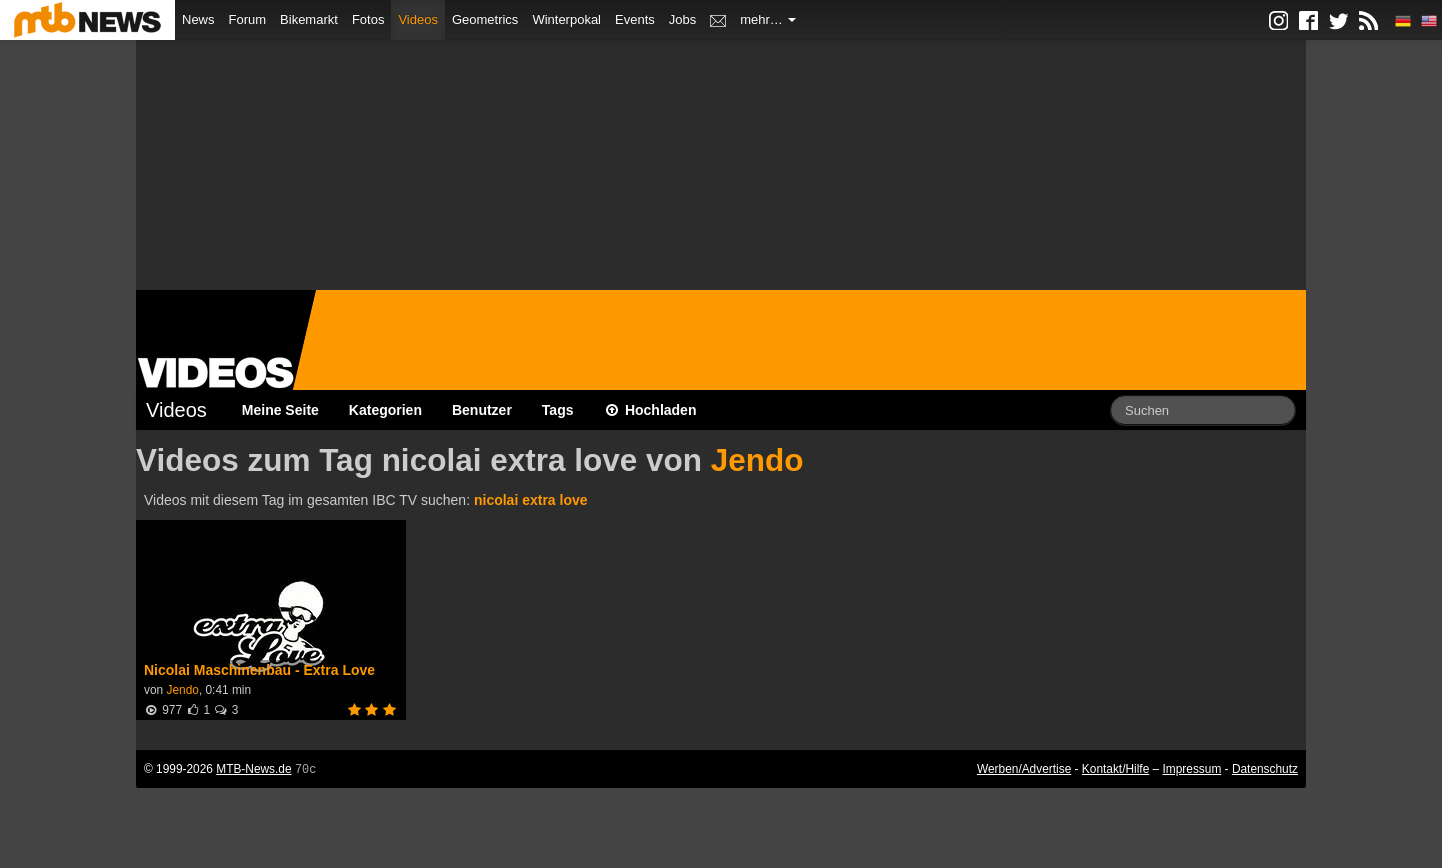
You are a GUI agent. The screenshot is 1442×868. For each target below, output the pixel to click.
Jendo (757, 460)
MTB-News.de (253, 769)
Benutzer (482, 410)
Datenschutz (1265, 769)
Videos (418, 19)
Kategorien (385, 410)
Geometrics (485, 19)
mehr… (768, 19)
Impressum (1192, 769)
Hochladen (650, 410)
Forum (248, 19)
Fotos (368, 19)
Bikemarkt (309, 19)
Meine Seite (280, 410)
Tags (558, 410)
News (198, 19)
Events (635, 19)
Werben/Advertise (1024, 769)
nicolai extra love (531, 500)
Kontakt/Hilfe (1115, 769)
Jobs (682, 19)
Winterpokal (566, 19)
